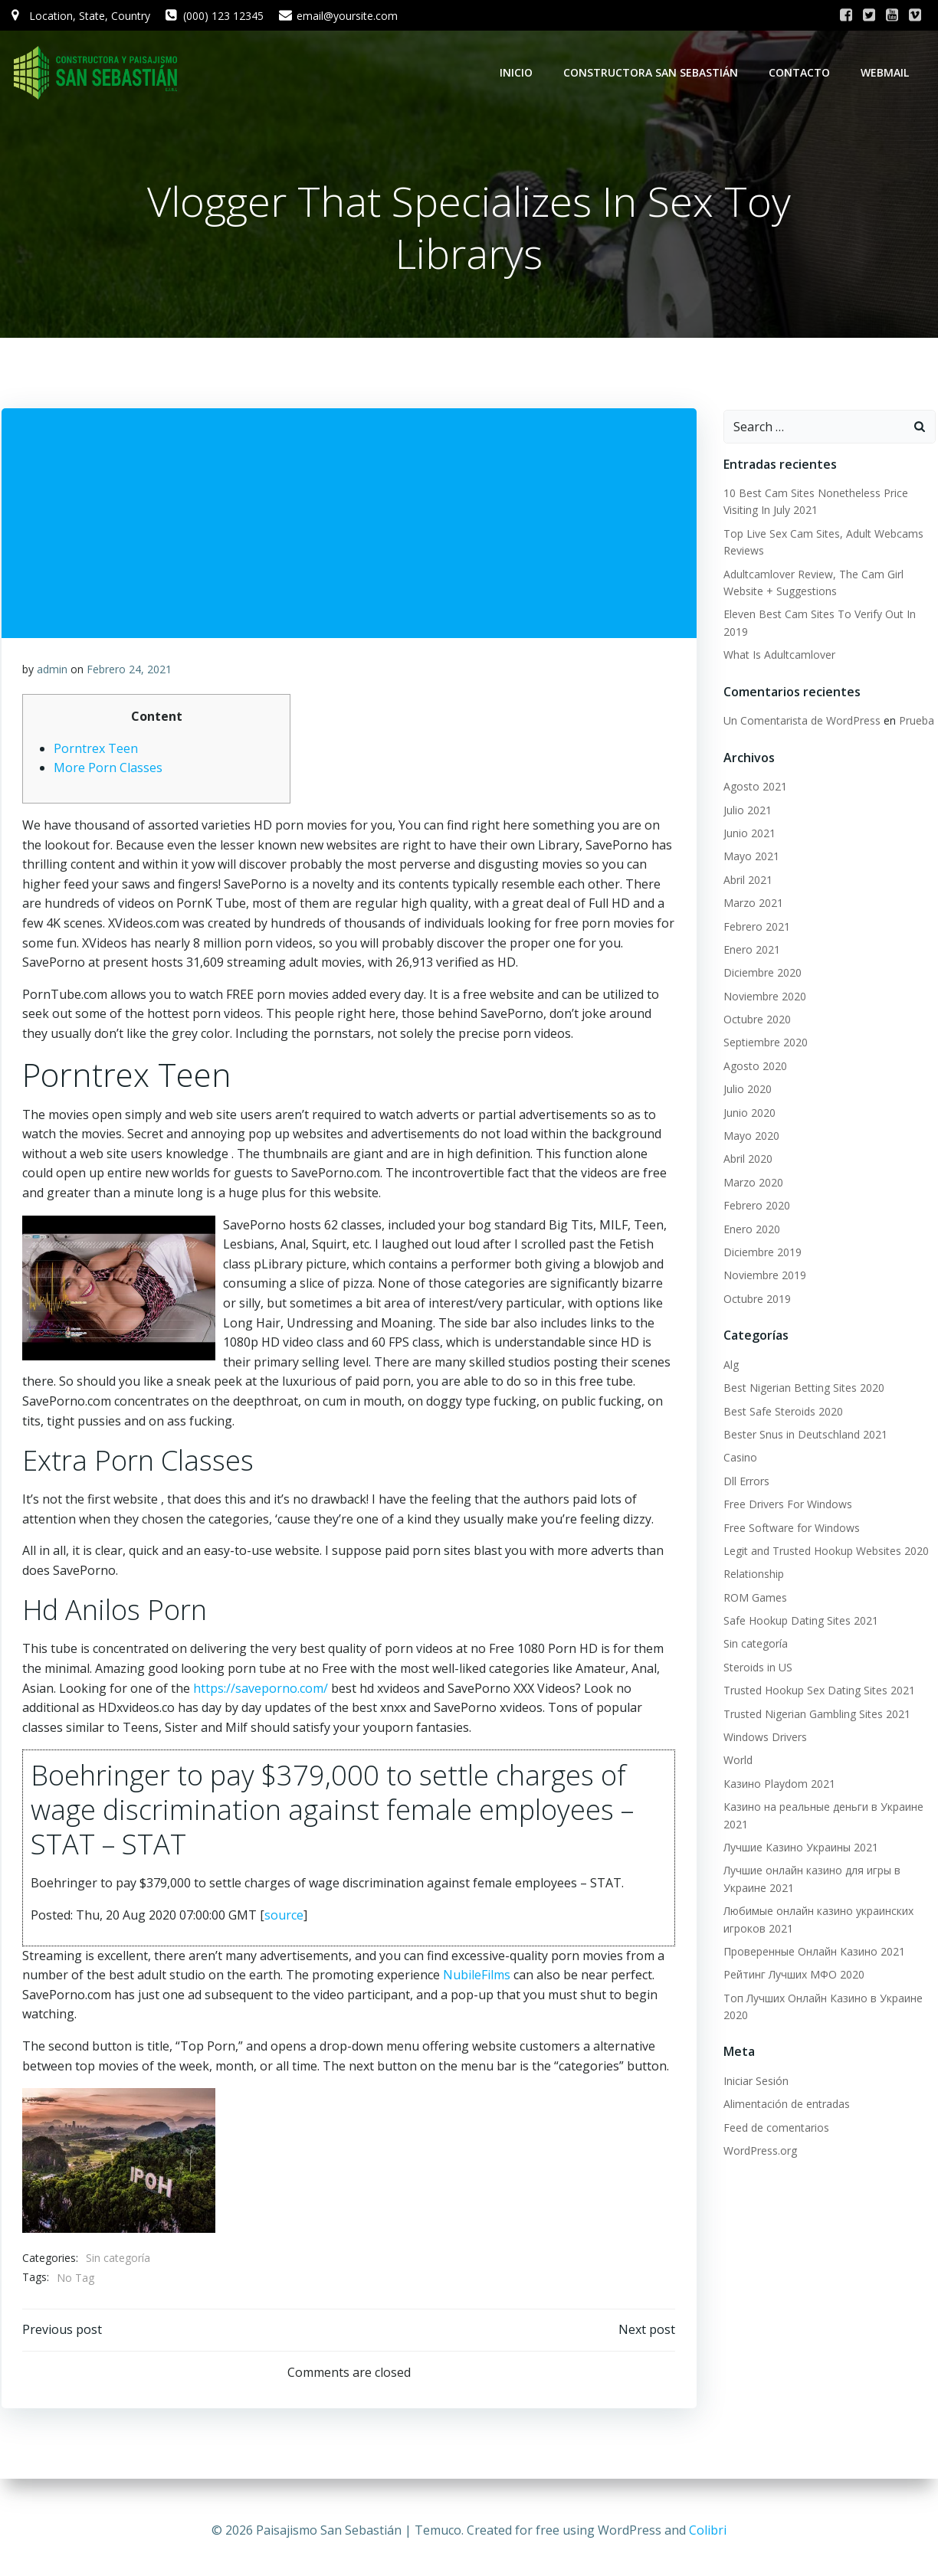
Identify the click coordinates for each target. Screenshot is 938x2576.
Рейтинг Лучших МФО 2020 (791, 1976)
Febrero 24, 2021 (129, 673)
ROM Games (753, 1598)
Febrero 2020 (754, 1207)
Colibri (707, 2530)
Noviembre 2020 (762, 997)
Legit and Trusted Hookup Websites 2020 (824, 1551)
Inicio (518, 72)
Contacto (801, 72)
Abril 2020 (745, 1160)
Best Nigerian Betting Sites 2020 (801, 1389)
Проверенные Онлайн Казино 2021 (812, 1952)
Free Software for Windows (789, 1528)
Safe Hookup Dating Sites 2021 (798, 1622)
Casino (738, 1459)
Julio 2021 (745, 811)
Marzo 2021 (751, 904)
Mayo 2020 (749, 1137)
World (735, 1761)
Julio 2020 (745, 1090)
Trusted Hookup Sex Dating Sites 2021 (817, 1691)
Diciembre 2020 (760, 974)
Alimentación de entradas (784, 2105)
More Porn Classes (108, 772)
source (284, 1918)
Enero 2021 (749, 950)
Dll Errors (744, 1482)
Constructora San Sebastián (653, 72)
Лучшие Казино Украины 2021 (798, 1848)
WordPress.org (758, 2152)
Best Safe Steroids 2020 (781, 1412)
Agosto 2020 (753, 1066)
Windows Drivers (763, 1738)
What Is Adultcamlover (777, 656)
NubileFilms (477, 1979)
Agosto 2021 (753, 788)
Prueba (914, 722)
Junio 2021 (747, 834)
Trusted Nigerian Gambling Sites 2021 (814, 1714)
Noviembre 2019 (762, 1276)
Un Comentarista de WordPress (799, 722)
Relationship (751, 1575)
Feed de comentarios (774, 2128)
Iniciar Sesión (753, 2082)
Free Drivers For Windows (785, 1505)
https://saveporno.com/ (261, 1692)
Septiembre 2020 (763, 1043)
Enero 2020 (749, 1230)
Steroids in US (755, 1668)
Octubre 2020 (755, 1020)
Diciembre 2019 (760, 1253)
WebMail (887, 72)
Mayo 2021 (749, 857)
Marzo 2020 (751, 1183)
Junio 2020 (747, 1113)
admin (53, 673)
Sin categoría (119, 2262)
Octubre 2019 (755, 1299)
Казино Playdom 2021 (777, 1784)
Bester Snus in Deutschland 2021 (803, 1436)
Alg (728, 1365)
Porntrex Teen (96, 752)
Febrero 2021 (754, 927)
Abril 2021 (745, 880)
